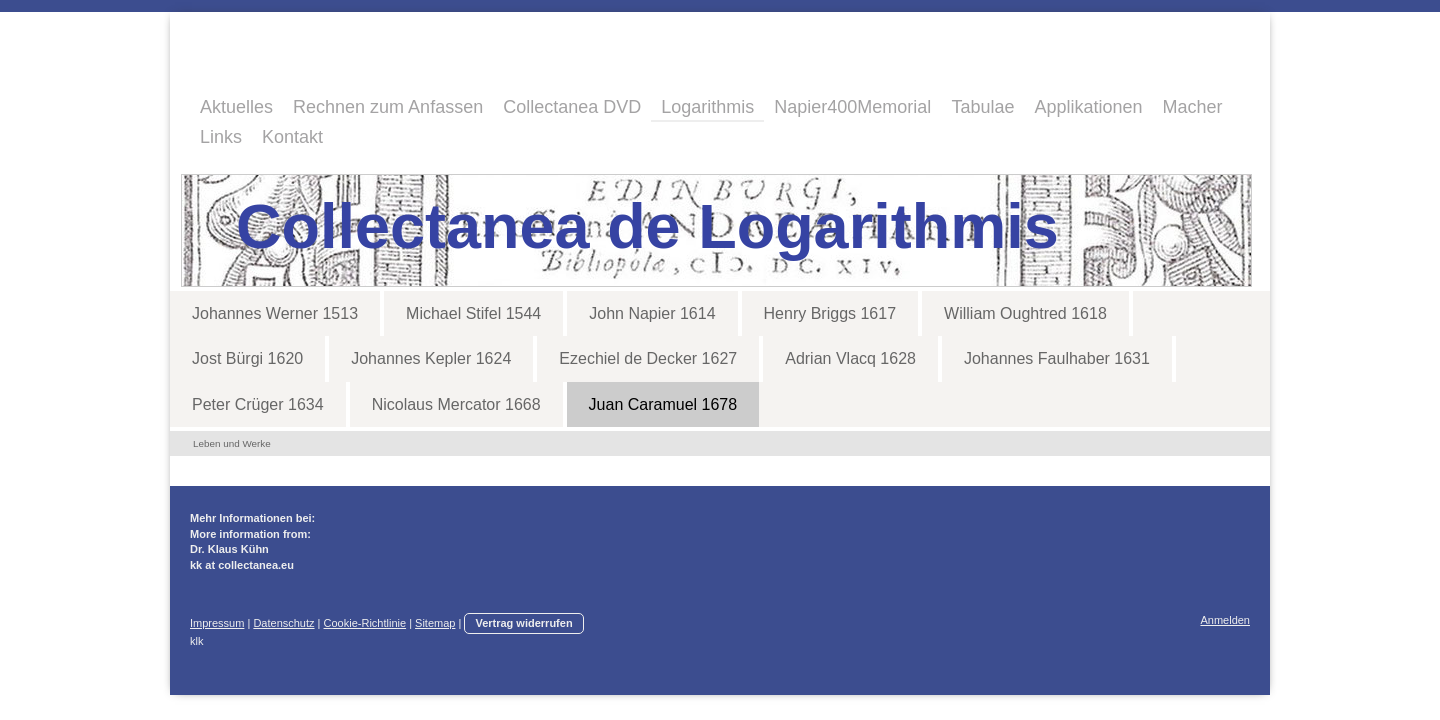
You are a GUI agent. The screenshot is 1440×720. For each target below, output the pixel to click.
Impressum (217, 623)
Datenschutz (283, 623)
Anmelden (1225, 620)
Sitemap (435, 623)
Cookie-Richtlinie (365, 623)
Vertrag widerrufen (523, 623)
